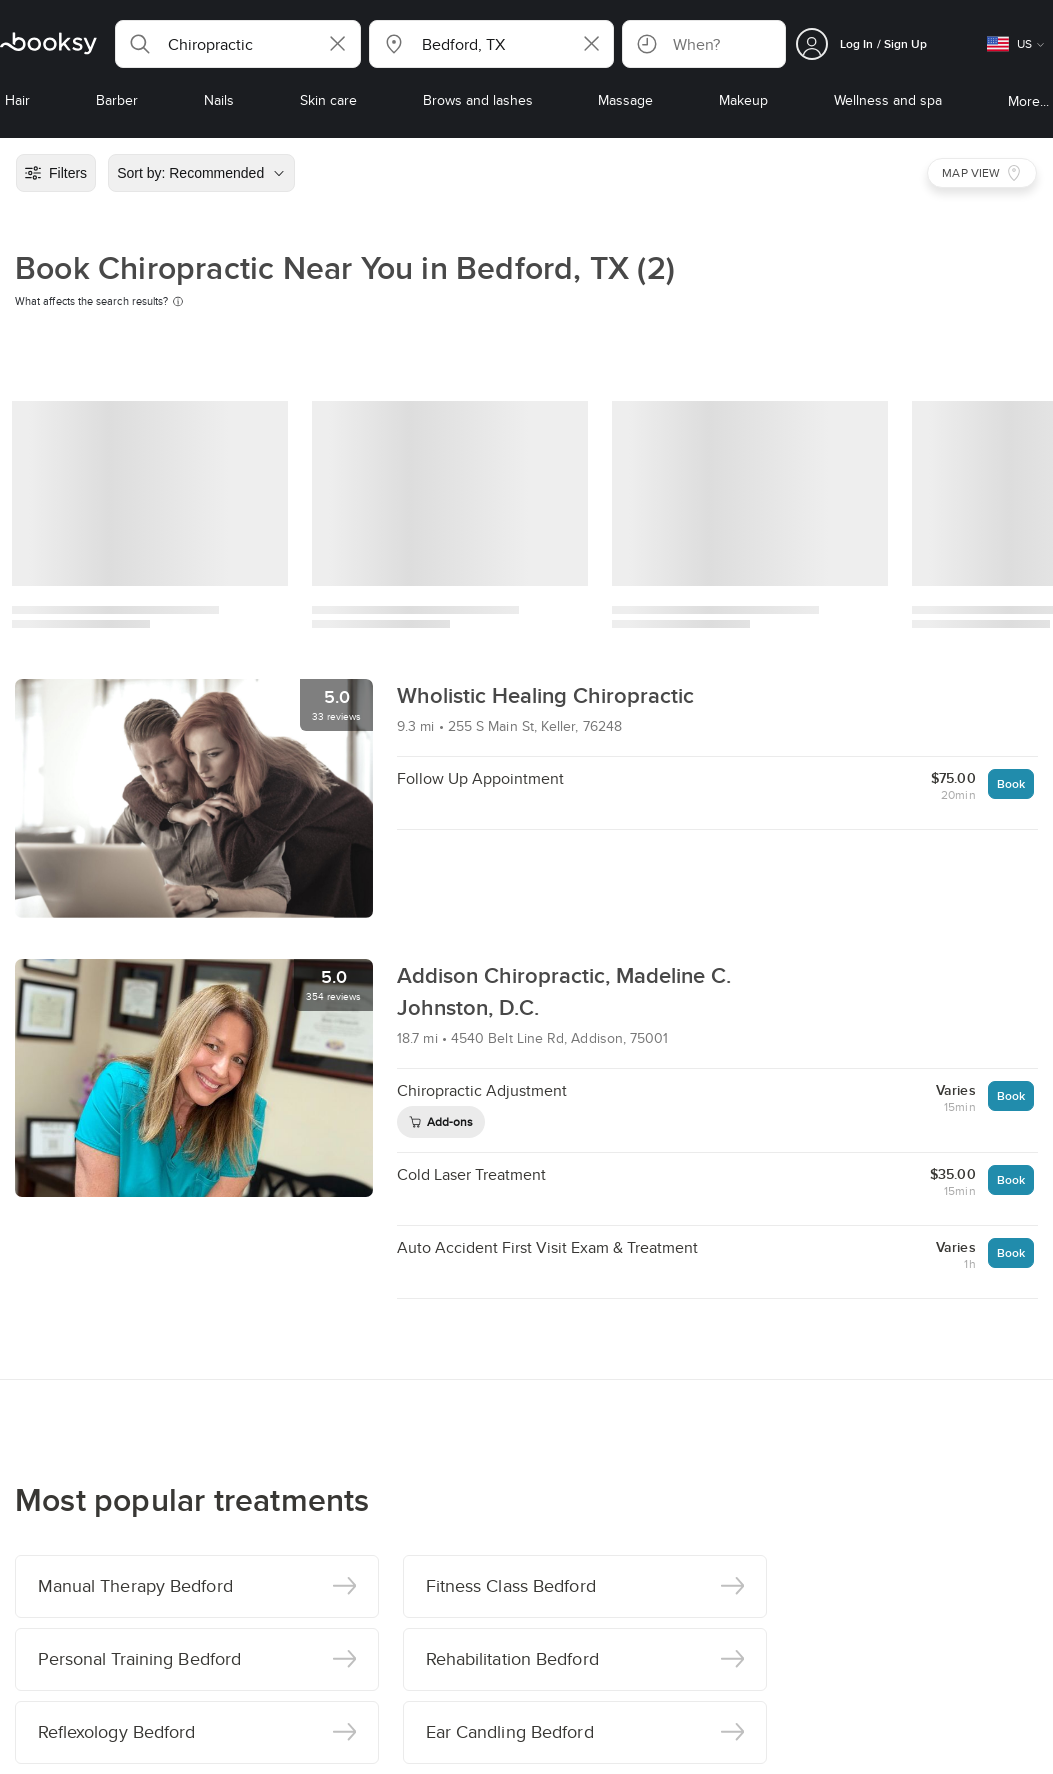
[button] (238, 44)
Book (1011, 783)
